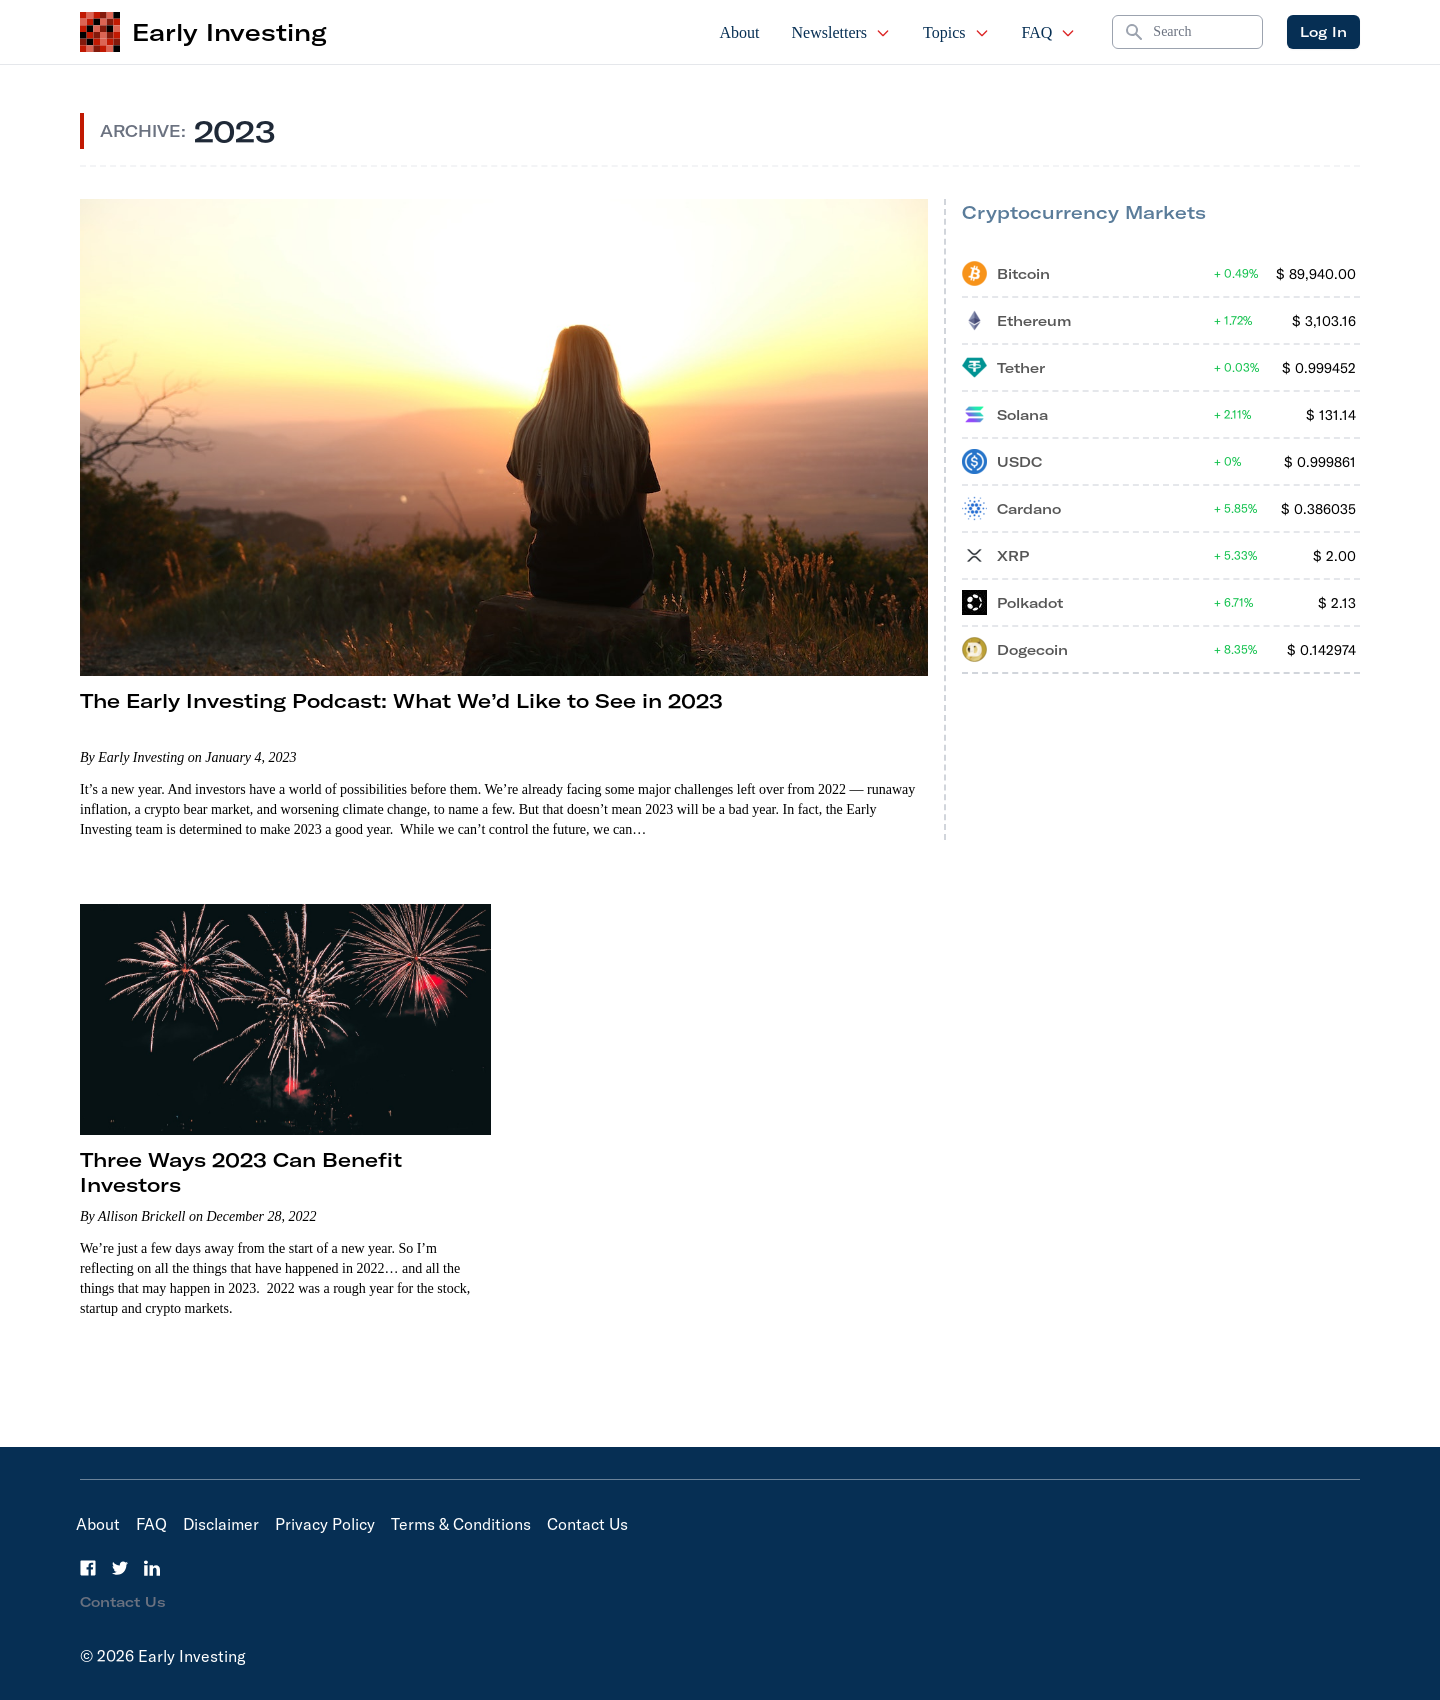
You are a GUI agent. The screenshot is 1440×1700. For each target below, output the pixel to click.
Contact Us (587, 1524)
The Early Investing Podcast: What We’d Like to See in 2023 (401, 700)
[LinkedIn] (152, 1568)
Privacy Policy (325, 1524)
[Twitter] (120, 1568)
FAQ (1049, 32)
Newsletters (842, 32)
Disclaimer (221, 1524)
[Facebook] (88, 1568)
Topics (956, 32)
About (740, 32)
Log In (1323, 32)
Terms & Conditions (461, 1524)
